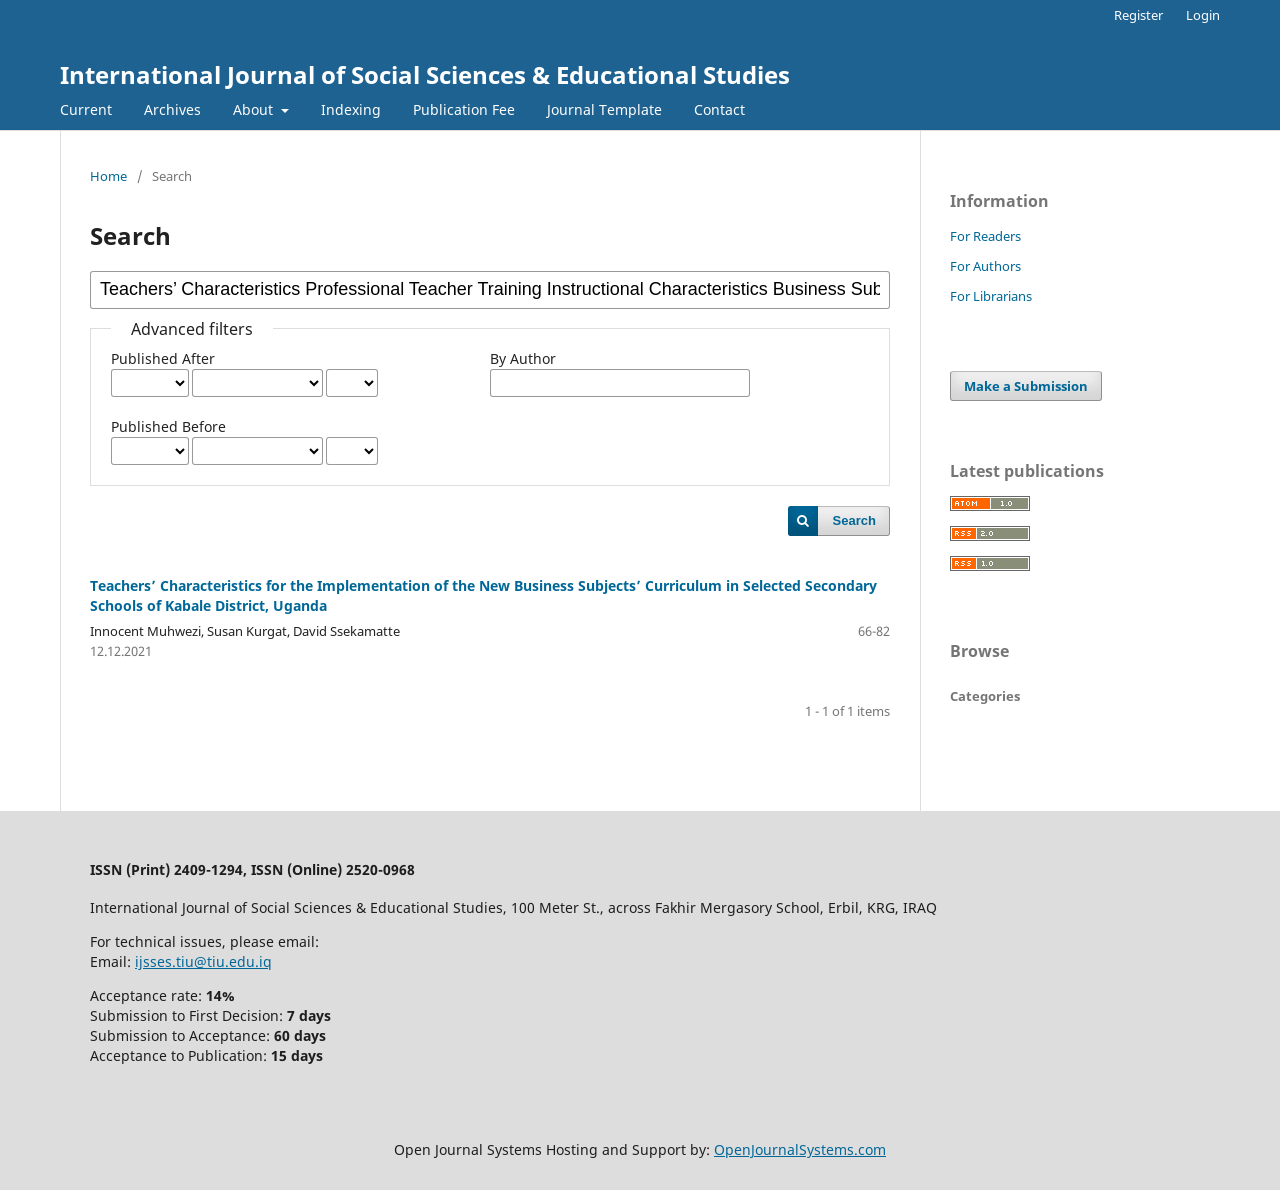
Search (854, 520)
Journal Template (604, 109)
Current (86, 109)
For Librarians (991, 296)
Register (1138, 15)
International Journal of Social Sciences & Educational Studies (425, 74)
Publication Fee (464, 109)
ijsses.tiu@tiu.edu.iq (203, 961)
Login (1203, 15)
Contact (719, 109)
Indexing (351, 109)
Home (108, 176)
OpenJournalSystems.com (800, 1149)
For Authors (985, 266)
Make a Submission (1026, 386)
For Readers (985, 236)
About (255, 109)
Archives (172, 109)
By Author (523, 358)
